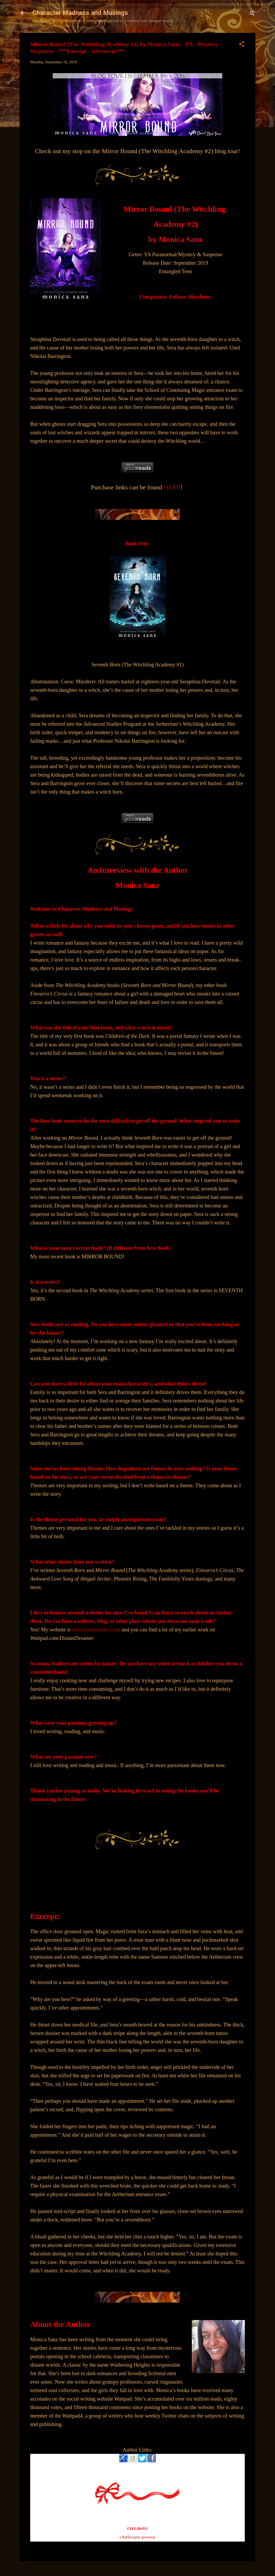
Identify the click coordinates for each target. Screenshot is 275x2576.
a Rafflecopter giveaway (137, 2537)
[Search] (252, 14)
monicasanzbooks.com (97, 1629)
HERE (172, 487)
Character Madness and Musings (80, 12)
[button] (241, 45)
